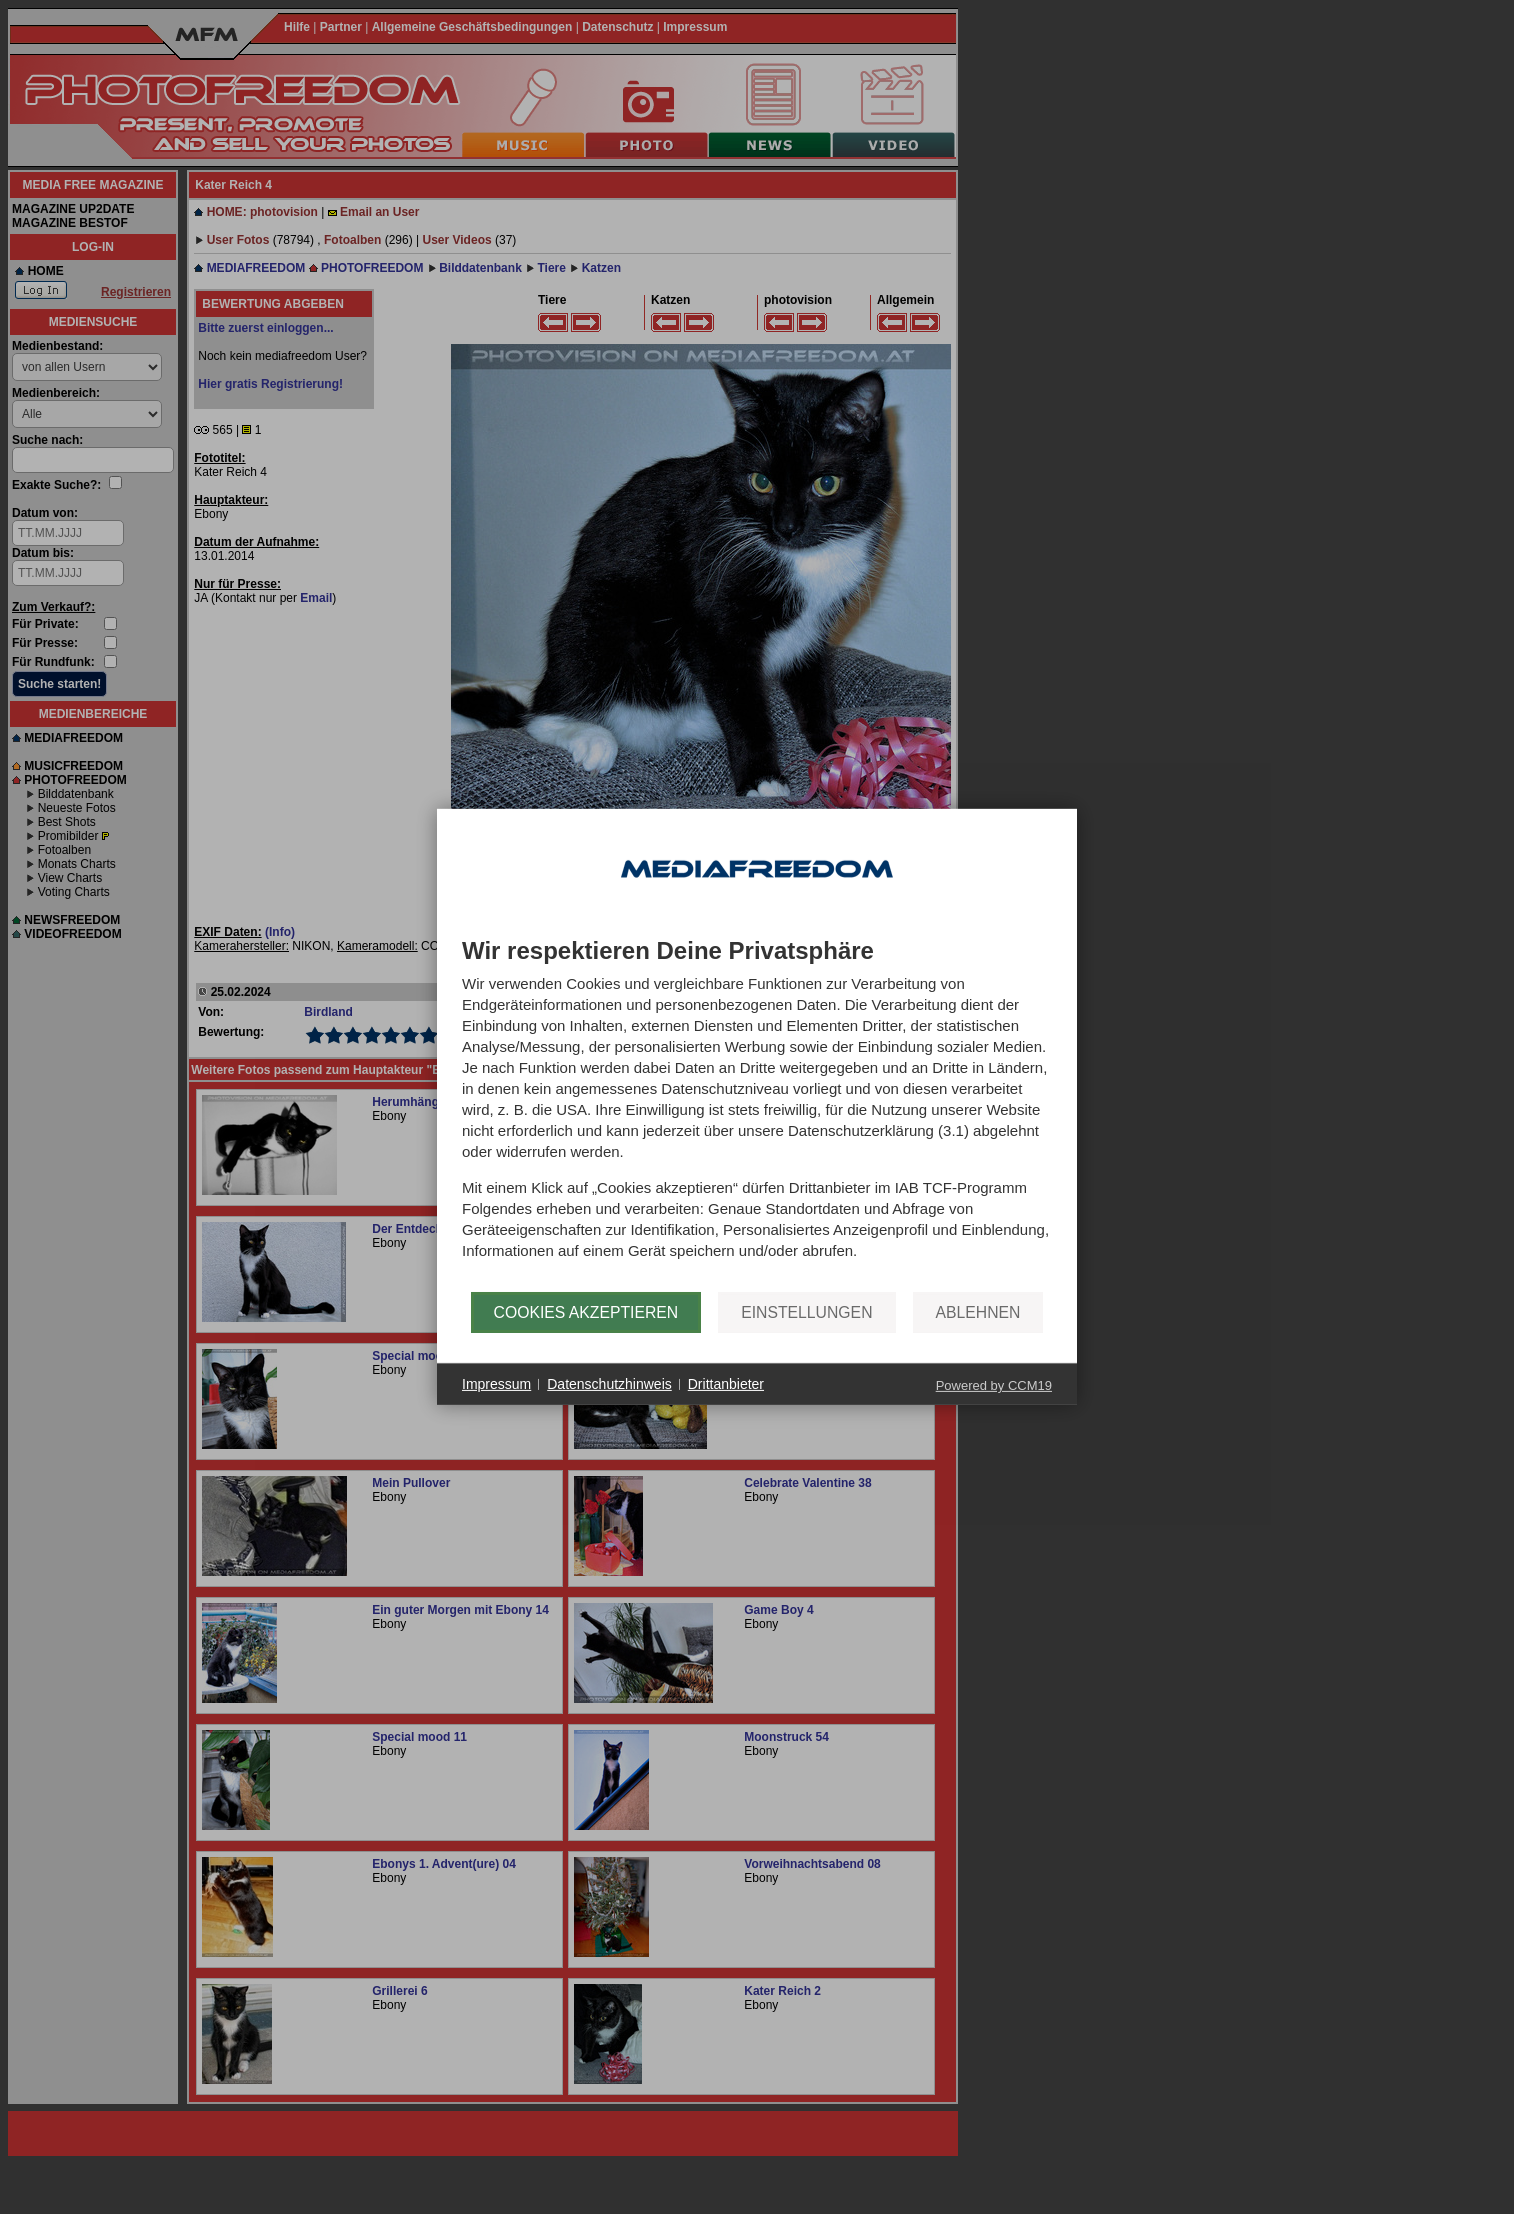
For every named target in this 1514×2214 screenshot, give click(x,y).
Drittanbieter (726, 1384)
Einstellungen (806, 1312)
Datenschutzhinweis (609, 1384)
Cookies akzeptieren (586, 1312)
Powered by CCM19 (994, 1385)
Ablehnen (978, 1312)
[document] (757, 1115)
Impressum (496, 1384)
